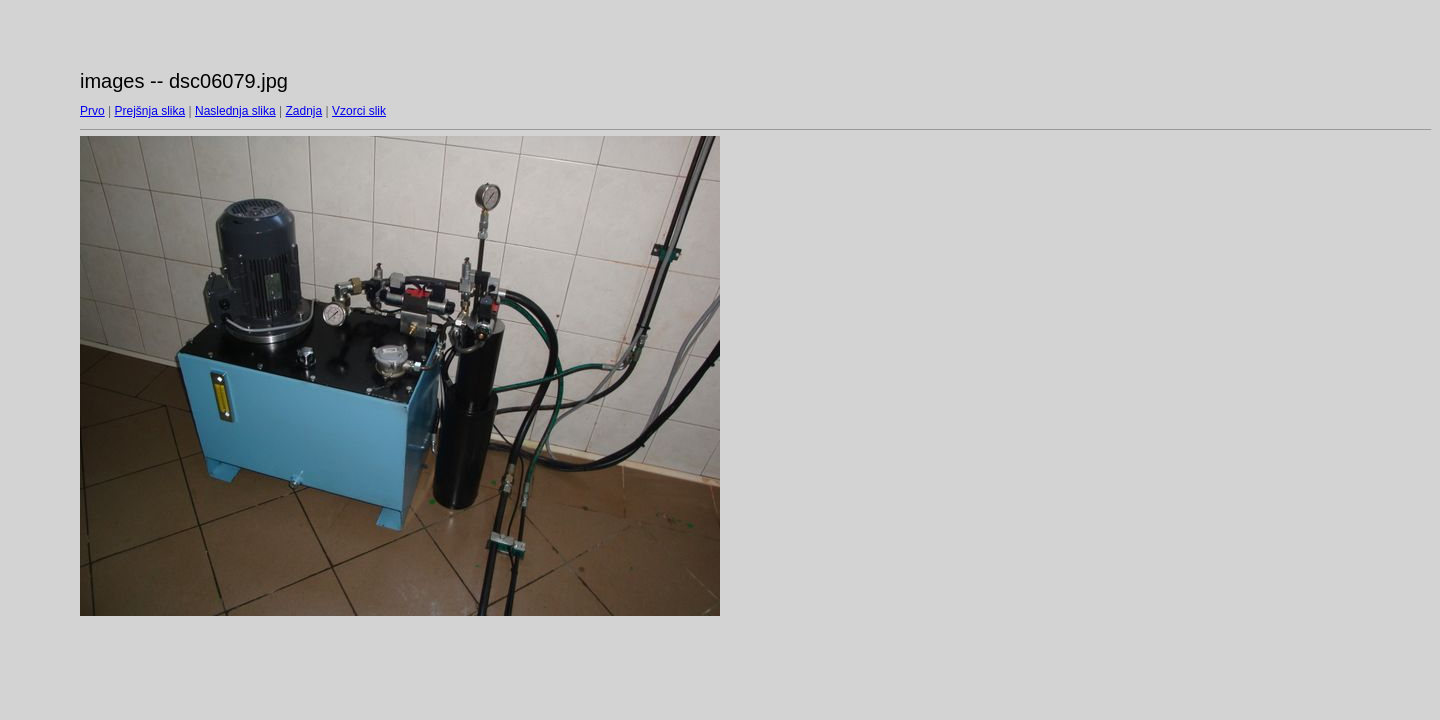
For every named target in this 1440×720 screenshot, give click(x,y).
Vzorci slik (359, 111)
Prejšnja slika (149, 111)
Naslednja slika (235, 111)
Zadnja (304, 111)
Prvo (92, 111)
